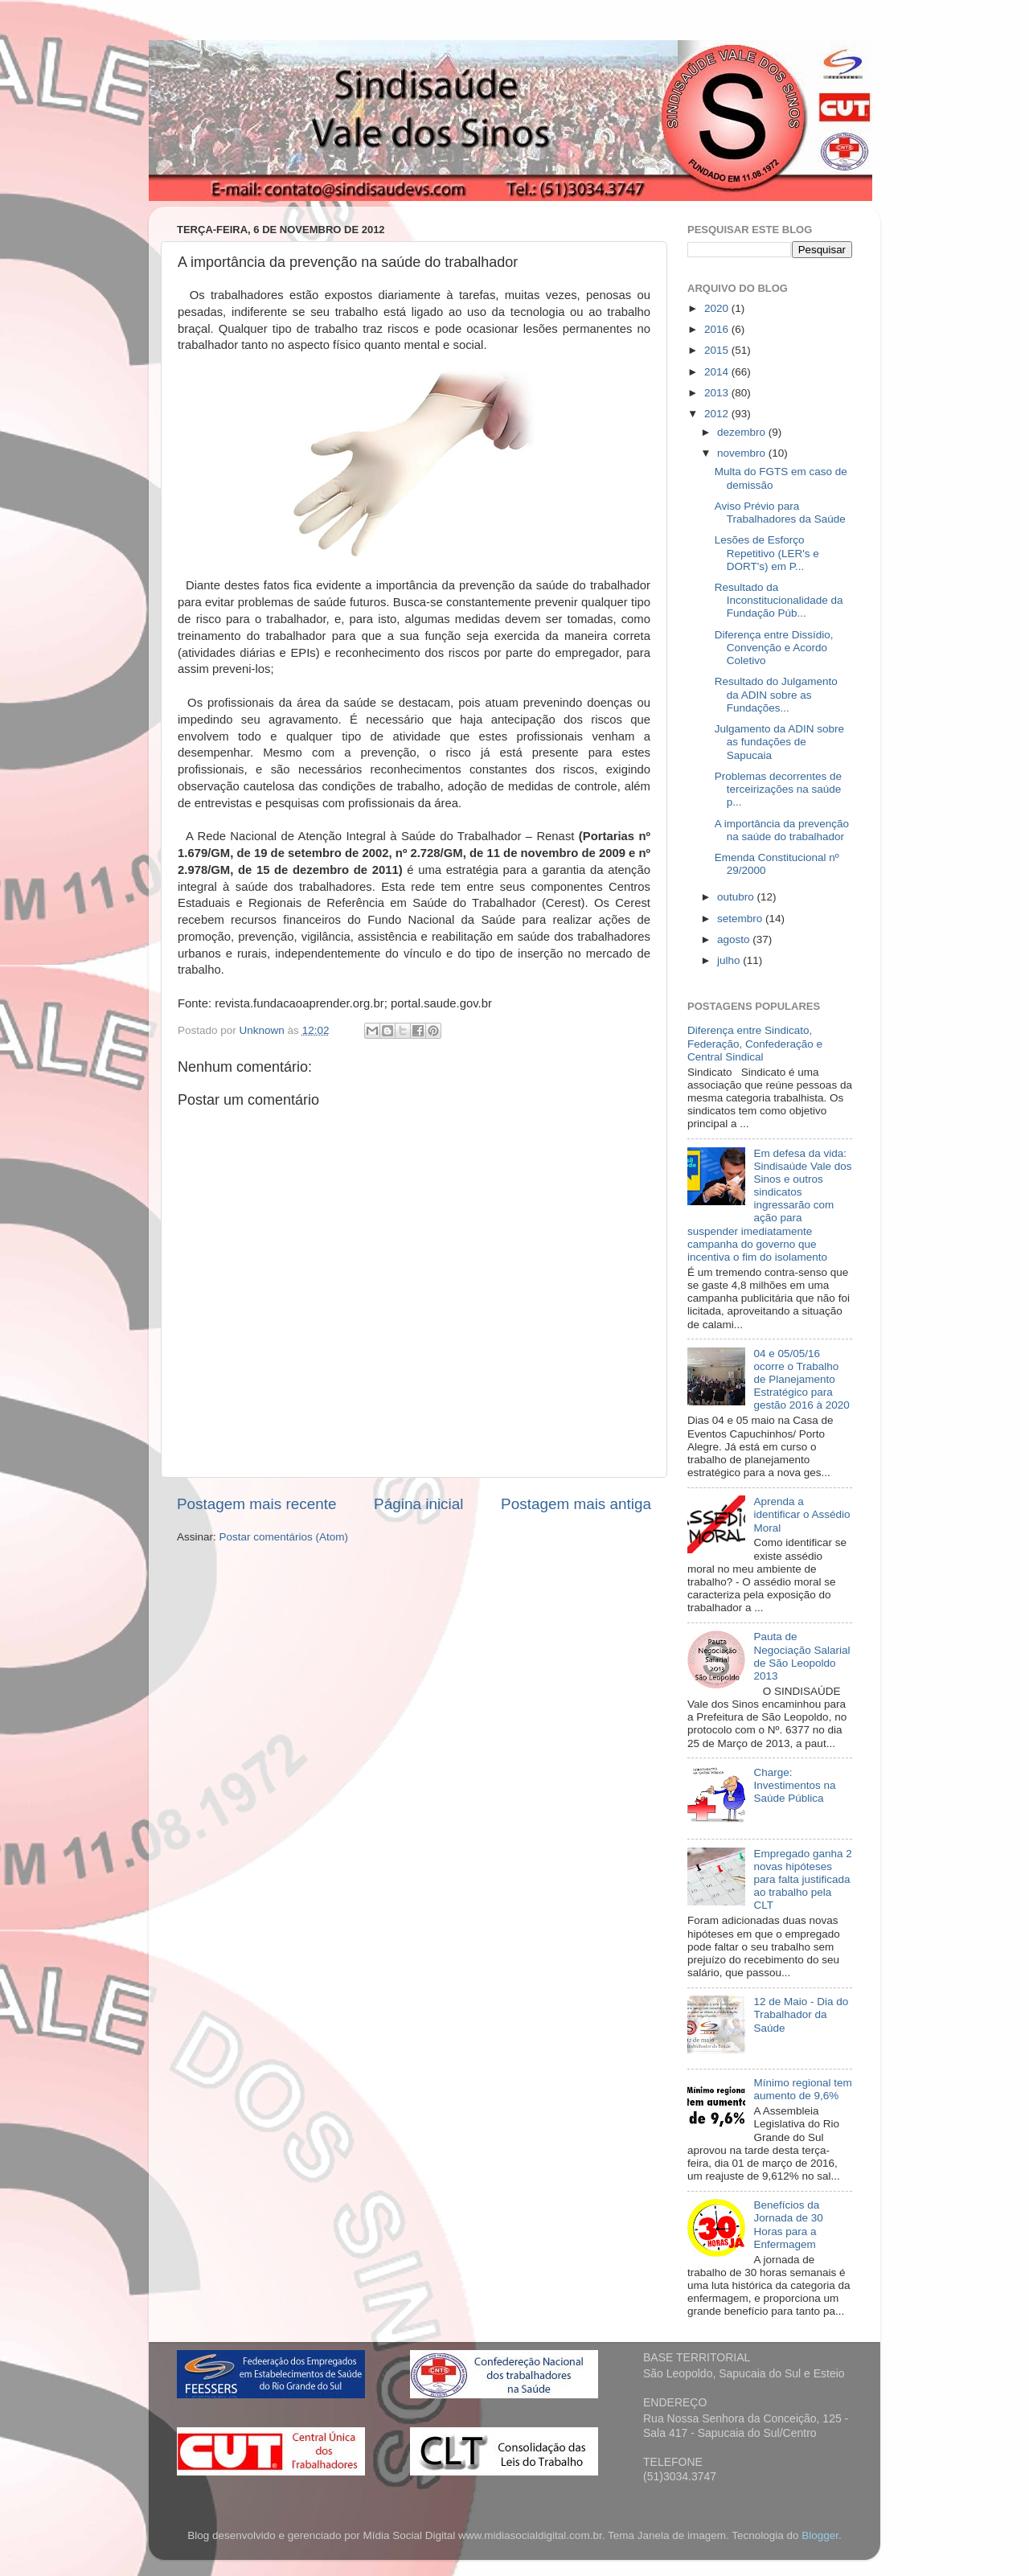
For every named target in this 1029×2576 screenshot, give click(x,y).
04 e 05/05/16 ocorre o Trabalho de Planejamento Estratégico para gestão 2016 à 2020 (801, 1379)
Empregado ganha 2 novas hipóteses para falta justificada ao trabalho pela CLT (802, 1880)
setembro (741, 919)
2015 (718, 350)
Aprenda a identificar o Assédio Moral (801, 1514)
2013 (718, 393)
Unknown (264, 1030)
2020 (718, 308)
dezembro (743, 432)
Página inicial (418, 1503)
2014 (718, 372)
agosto (734, 939)
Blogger (819, 2535)
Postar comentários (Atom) (284, 1537)
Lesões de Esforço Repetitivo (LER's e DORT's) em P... (767, 553)
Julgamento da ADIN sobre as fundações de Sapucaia (779, 742)
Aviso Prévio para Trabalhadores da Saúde (780, 512)
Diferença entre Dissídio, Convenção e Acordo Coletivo (774, 648)
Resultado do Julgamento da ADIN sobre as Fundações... (776, 694)
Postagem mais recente (256, 1503)
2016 (718, 329)
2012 (718, 414)
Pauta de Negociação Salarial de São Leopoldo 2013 (801, 1656)
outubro (737, 897)
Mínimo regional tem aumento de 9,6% (802, 2089)
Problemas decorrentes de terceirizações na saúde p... (778, 789)
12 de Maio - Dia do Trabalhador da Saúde (800, 2014)
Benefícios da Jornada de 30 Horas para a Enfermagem (787, 2224)
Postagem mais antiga (576, 1503)
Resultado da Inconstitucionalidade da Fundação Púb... (779, 600)
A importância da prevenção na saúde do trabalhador (782, 830)
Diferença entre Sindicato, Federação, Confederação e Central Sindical (754, 1043)
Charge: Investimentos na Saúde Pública (794, 1785)
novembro (743, 453)
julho (730, 960)
